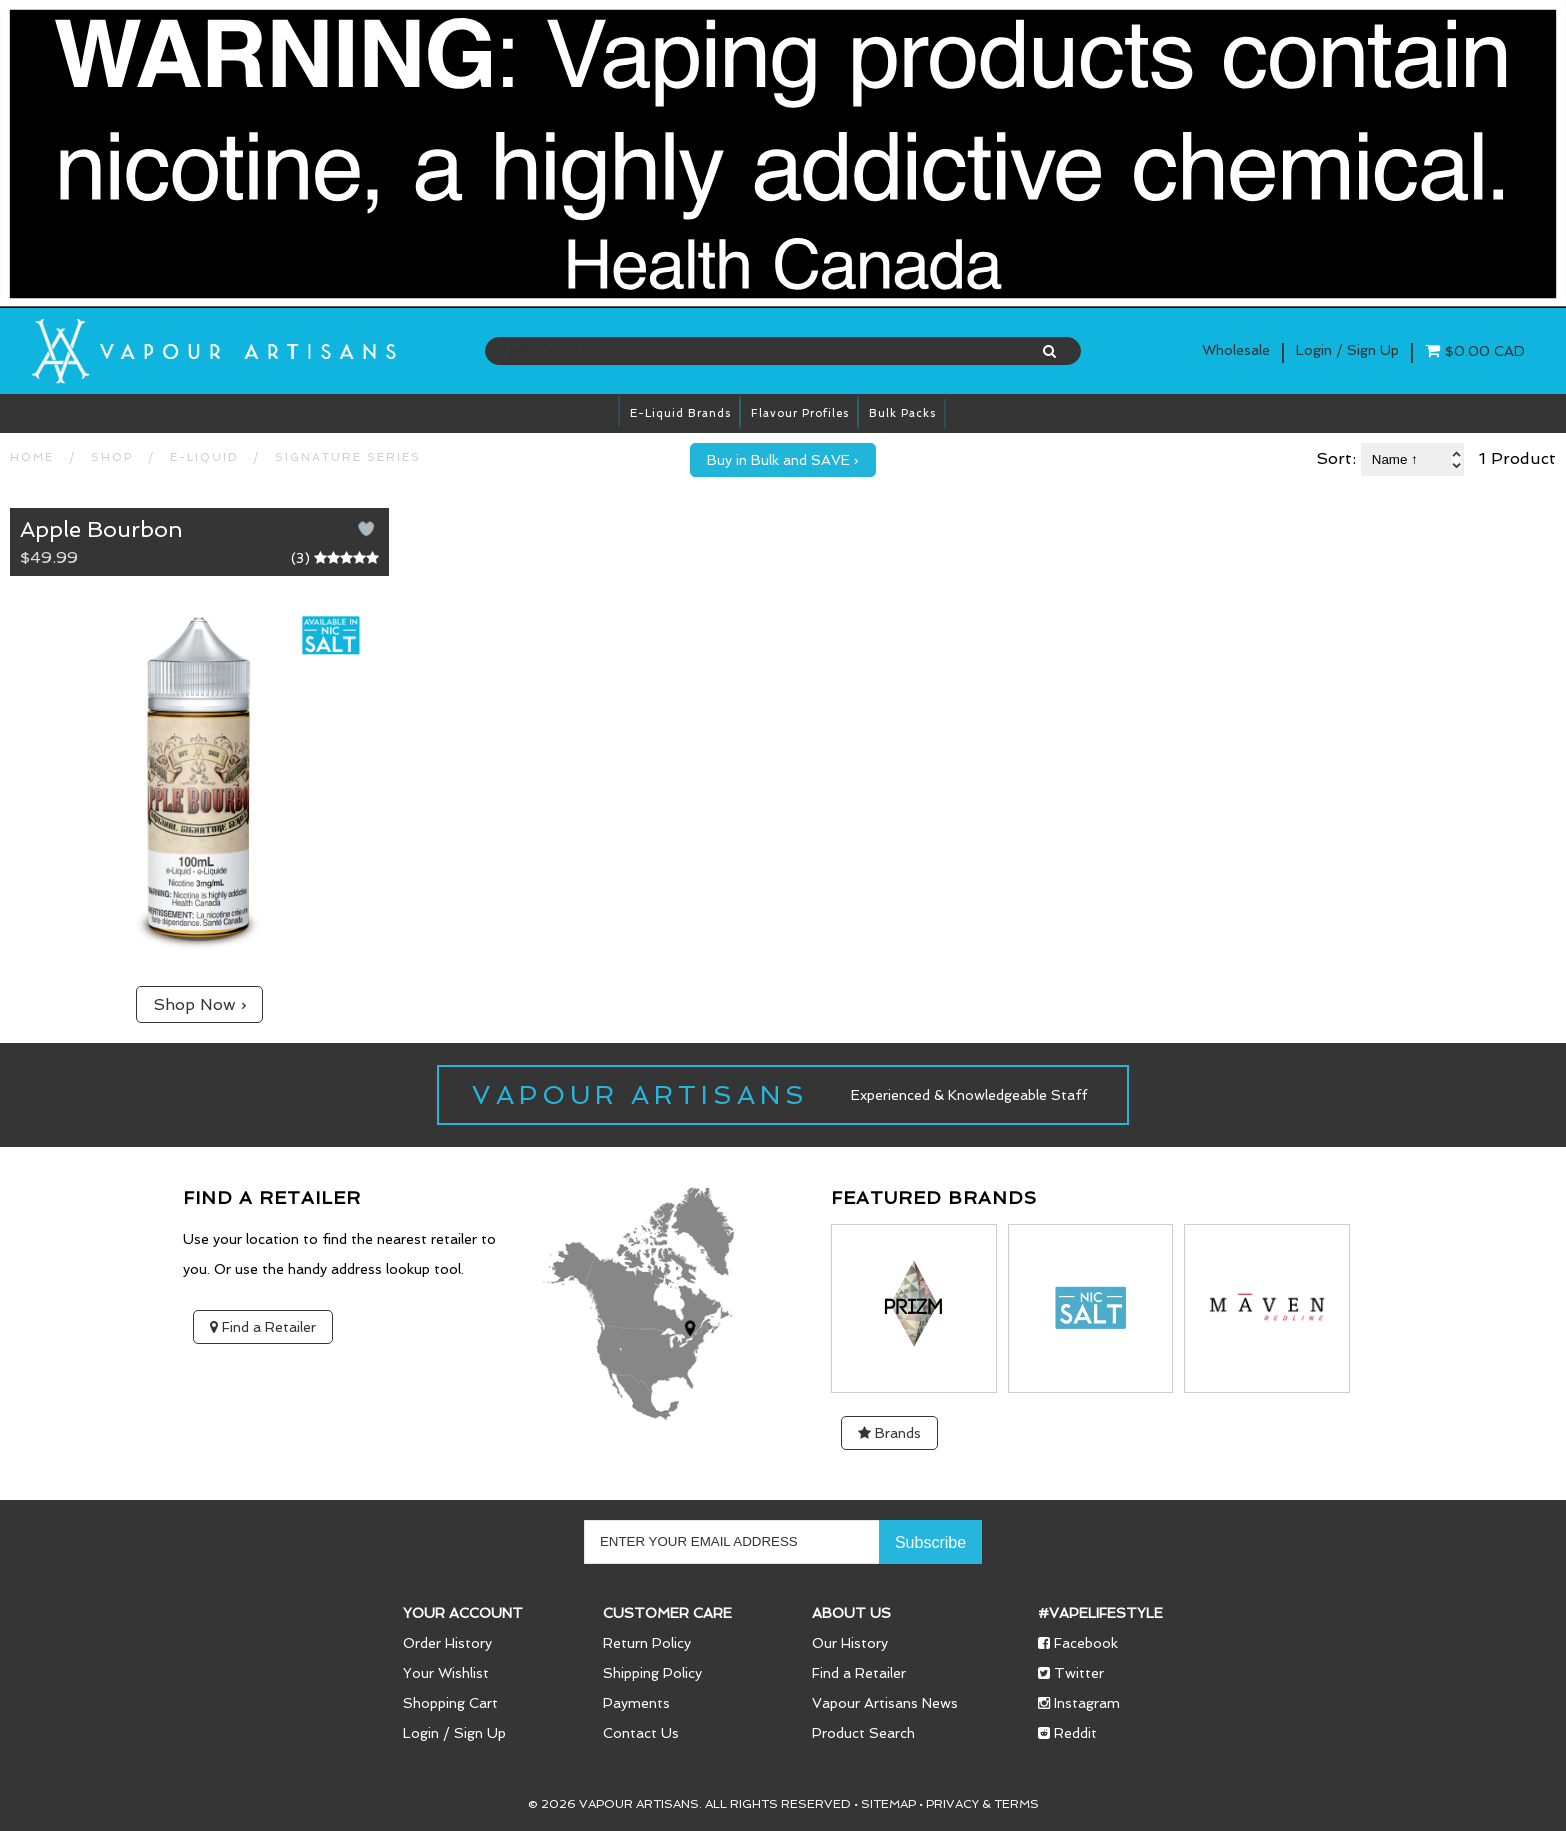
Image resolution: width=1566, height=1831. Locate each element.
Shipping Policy (652, 1673)
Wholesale (1236, 350)
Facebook (1078, 1643)
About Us (851, 1613)
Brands (889, 1433)
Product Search (863, 1733)
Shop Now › (199, 1004)
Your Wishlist (446, 1673)
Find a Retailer (263, 1327)
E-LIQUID (204, 457)
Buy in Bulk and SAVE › (783, 460)
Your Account (463, 1613)
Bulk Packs (902, 413)
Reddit (1067, 1733)
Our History (850, 1643)
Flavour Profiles (800, 413)
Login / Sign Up (454, 1733)
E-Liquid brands (680, 413)
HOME (32, 457)
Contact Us (641, 1733)
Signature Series (348, 457)
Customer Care (667, 1613)
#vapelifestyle (1100, 1613)
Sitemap (888, 1804)
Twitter (1071, 1673)
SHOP (112, 457)
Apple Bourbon (101, 529)
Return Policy (647, 1643)
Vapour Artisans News (885, 1703)
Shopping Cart (450, 1703)
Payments (636, 1703)
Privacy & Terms (982, 1804)
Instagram (1079, 1703)
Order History (447, 1643)
